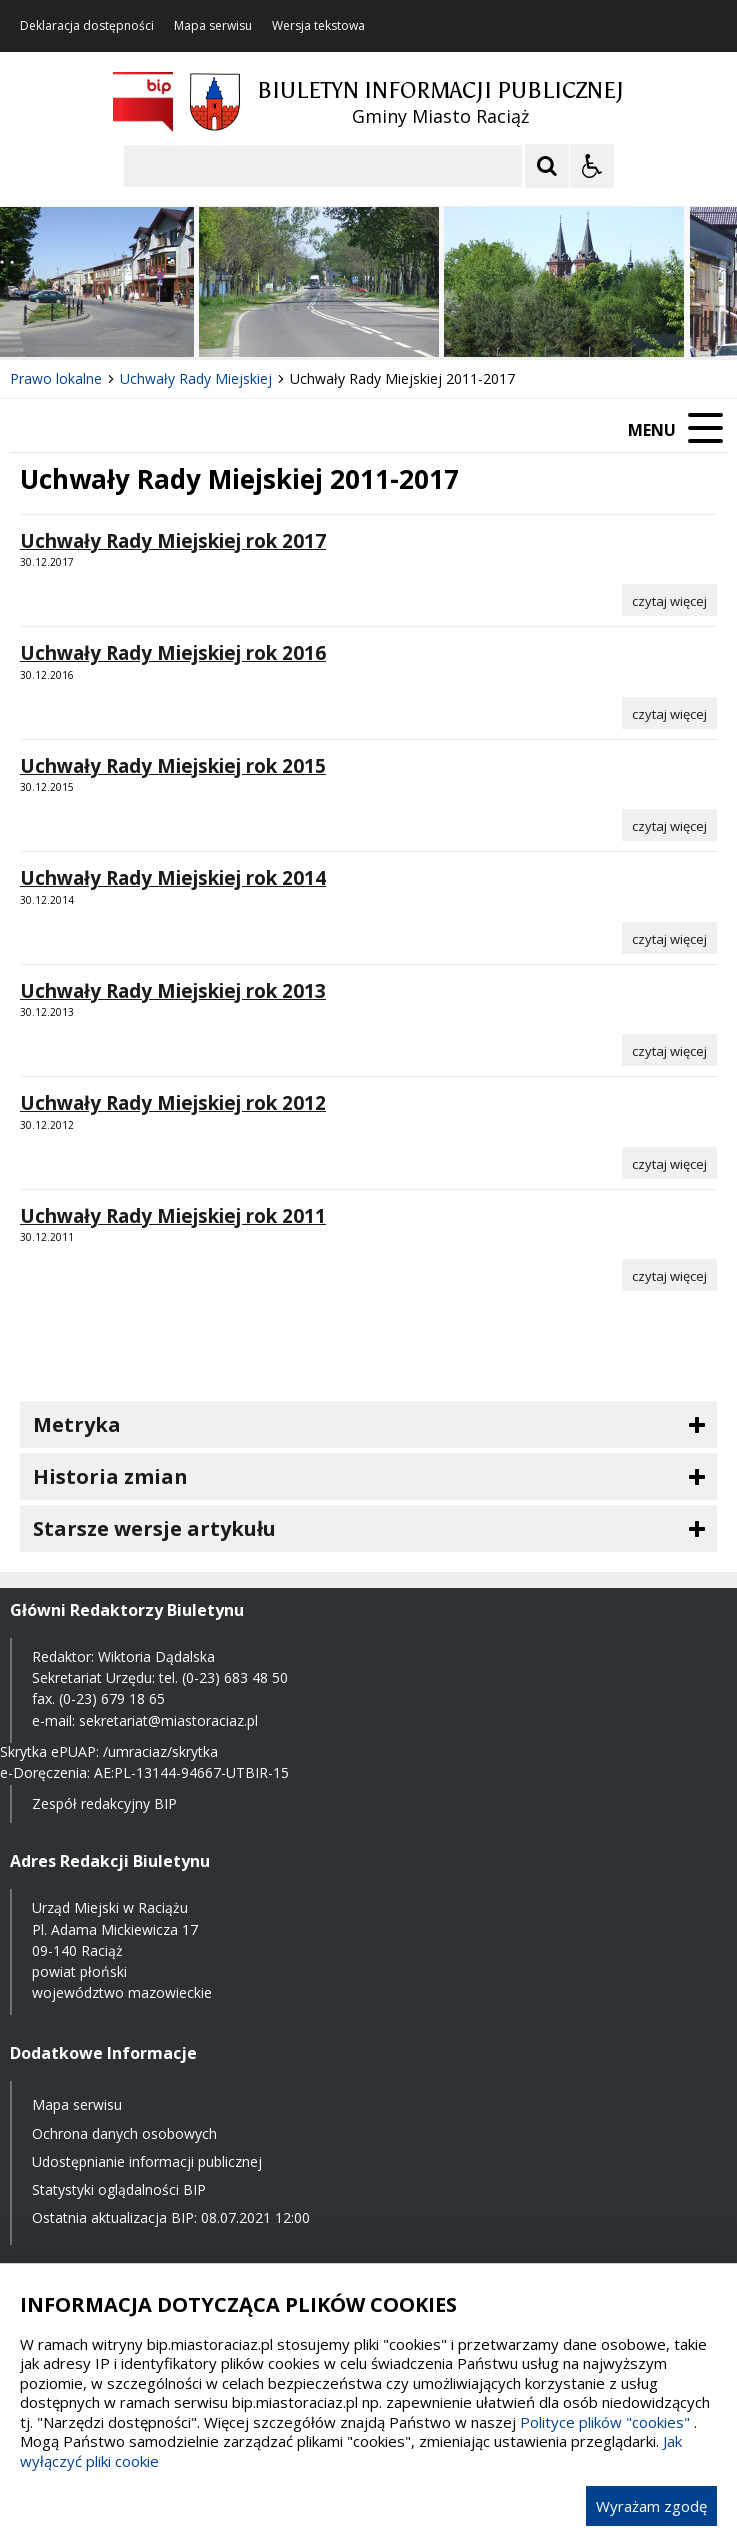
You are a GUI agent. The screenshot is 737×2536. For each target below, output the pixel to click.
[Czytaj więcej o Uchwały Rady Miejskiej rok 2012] (669, 1163)
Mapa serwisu (213, 26)
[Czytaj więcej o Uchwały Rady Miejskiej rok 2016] (669, 713)
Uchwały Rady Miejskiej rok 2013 (173, 991)
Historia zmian (110, 1476)
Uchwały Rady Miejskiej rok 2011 (173, 1216)
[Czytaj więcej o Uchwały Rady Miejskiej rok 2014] (669, 938)
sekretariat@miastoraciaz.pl (168, 1720)
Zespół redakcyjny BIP (104, 1803)
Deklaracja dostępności (87, 26)
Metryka (77, 1424)
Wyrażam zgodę (651, 2506)
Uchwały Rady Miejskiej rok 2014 (173, 878)
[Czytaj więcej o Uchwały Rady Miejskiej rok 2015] (669, 825)
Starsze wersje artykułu (154, 1528)
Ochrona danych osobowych (124, 2133)
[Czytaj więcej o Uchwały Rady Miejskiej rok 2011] (669, 1275)
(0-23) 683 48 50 (235, 1677)
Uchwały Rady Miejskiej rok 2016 (173, 653)
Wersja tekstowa (318, 26)
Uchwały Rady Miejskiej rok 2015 (173, 766)
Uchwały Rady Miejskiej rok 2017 (173, 541)
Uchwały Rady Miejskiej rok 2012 (173, 1103)
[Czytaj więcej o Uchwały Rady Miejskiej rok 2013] (669, 1050)
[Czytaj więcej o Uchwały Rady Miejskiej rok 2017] (669, 600)
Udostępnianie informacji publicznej (147, 2161)
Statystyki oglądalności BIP (119, 2189)
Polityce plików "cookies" (605, 2422)
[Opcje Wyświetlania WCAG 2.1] (592, 166)
